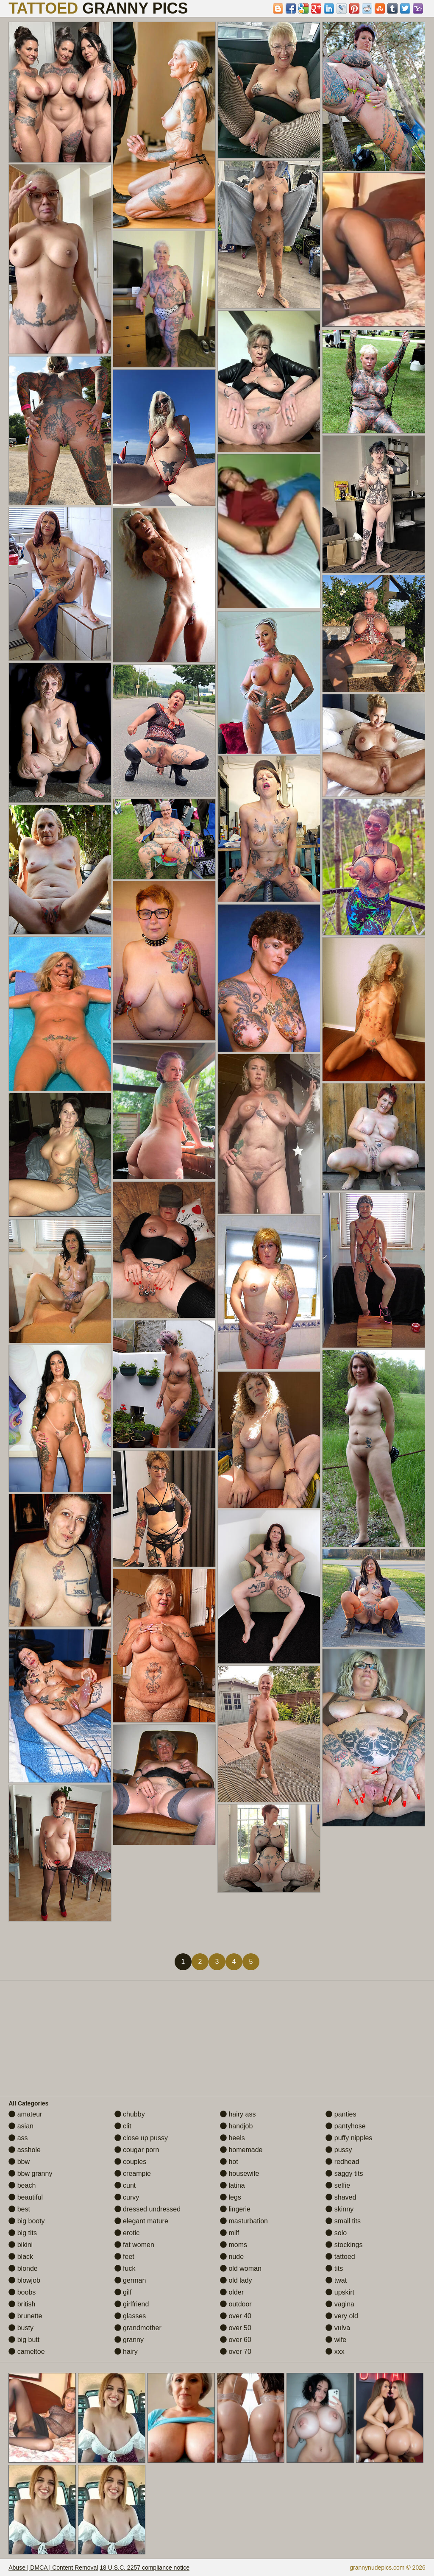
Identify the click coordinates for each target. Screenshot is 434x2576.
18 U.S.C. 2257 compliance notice (144, 2567)
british (21, 2304)
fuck (125, 2268)
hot (229, 2161)
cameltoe (26, 2351)
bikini (20, 2244)
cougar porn (136, 2149)
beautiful (25, 2197)
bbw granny (30, 2173)
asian (20, 2126)
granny (129, 2339)
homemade (241, 2149)
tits (334, 2268)
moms (233, 2244)
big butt (23, 2339)
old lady (236, 2280)
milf (229, 2232)
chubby (129, 2114)
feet (124, 2256)
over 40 (235, 2316)
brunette (25, 2316)
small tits (343, 2221)
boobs (22, 2292)
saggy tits (344, 2173)
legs (230, 2197)
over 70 (235, 2351)
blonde (23, 2268)
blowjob (24, 2280)
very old (342, 2316)
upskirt (340, 2292)
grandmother (137, 2327)
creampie (132, 2173)
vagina (340, 2304)
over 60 (235, 2339)
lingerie (235, 2209)
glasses (130, 2316)
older (232, 2292)
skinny (339, 2209)
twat (336, 2280)
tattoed (340, 2256)
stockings (344, 2244)
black (20, 2256)
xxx (335, 2351)
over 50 (235, 2327)
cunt (125, 2185)
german (130, 2280)
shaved (341, 2197)
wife (336, 2339)
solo (336, 2232)
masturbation (244, 2221)
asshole (24, 2149)
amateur (25, 2114)
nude (232, 2256)
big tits (22, 2232)
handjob (236, 2126)
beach (22, 2185)
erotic (127, 2232)
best (19, 2209)
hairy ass (238, 2114)
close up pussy (141, 2138)
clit (122, 2126)
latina (232, 2185)
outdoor (236, 2304)
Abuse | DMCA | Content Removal (53, 2567)
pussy (339, 2149)
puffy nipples (349, 2138)
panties (341, 2114)
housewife (239, 2173)
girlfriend (131, 2304)
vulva (338, 2327)
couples (130, 2161)
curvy (126, 2197)
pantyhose (345, 2126)
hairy (126, 2351)
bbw (19, 2161)
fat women (134, 2244)
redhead (342, 2161)
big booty (26, 2221)
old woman (241, 2268)
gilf (123, 2292)
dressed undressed (147, 2209)
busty (20, 2327)
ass (18, 2138)
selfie (338, 2185)
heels (232, 2138)
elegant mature (141, 2221)
